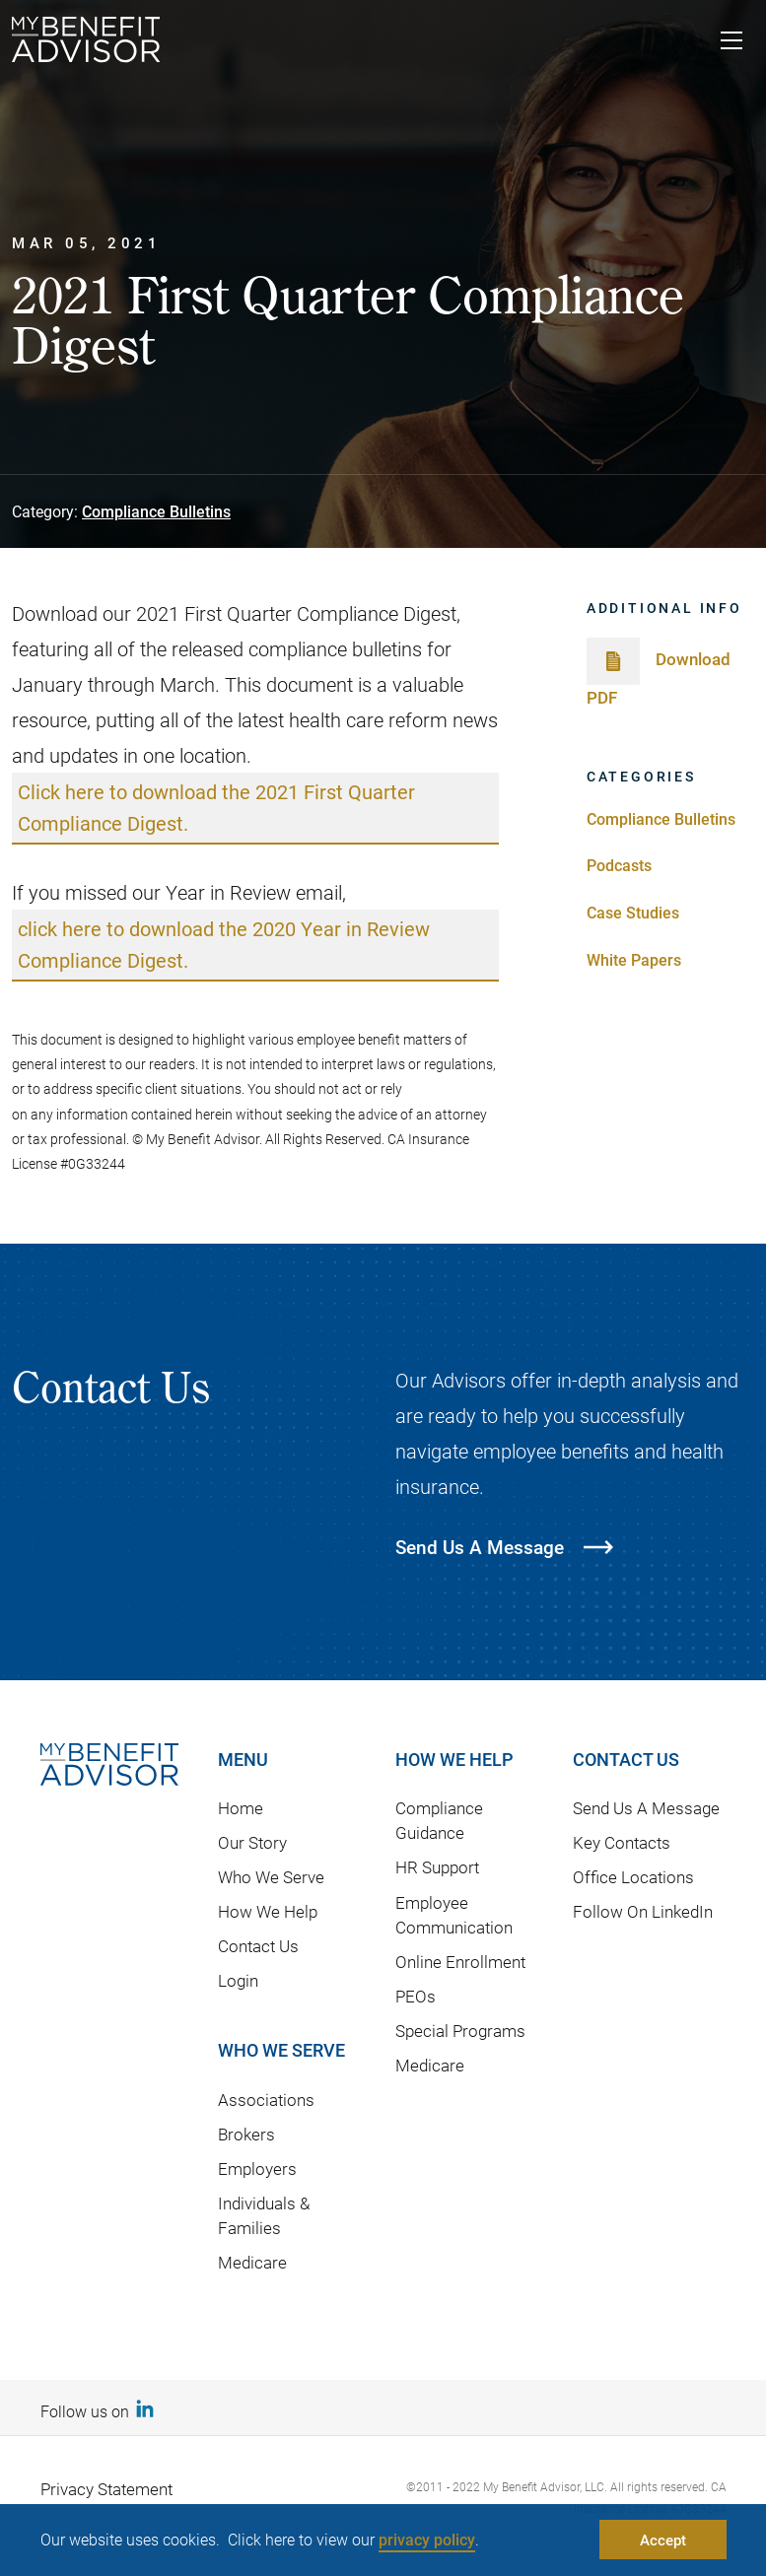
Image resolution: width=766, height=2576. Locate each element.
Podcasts (619, 864)
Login (238, 1980)
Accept (663, 2539)
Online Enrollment (460, 1961)
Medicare (252, 2262)
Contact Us (258, 1945)
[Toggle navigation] (731, 43)
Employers (257, 2168)
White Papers (634, 959)
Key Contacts (621, 1842)
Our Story (252, 1842)
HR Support (437, 1867)
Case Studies (633, 912)
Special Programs (460, 2030)
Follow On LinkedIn (643, 1911)
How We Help (267, 1911)
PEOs (415, 1996)
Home (240, 1807)
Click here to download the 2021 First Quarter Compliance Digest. (216, 807)
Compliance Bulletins (156, 511)
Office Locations (633, 1876)
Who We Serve (271, 1876)
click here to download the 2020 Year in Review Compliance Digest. (224, 944)
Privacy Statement (106, 2488)
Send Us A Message (646, 1807)
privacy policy (427, 2539)
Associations (266, 2099)
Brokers (246, 2134)
